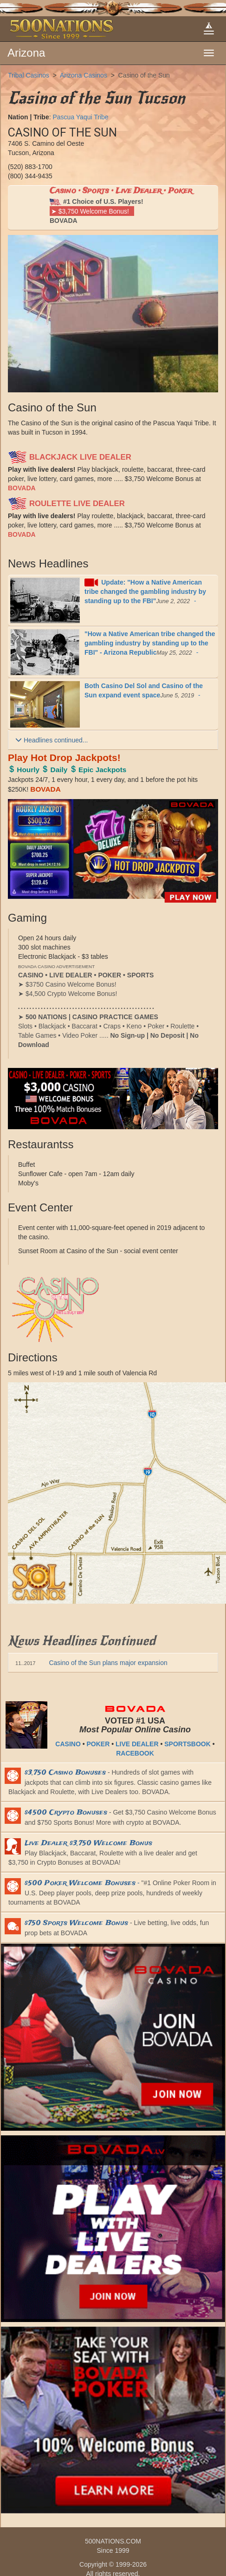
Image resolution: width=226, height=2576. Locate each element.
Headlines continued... (51, 740)
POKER (98, 1744)
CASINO (67, 1744)
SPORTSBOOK (187, 1744)
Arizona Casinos (83, 75)
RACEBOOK (135, 1753)
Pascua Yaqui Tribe (80, 117)
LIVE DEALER (137, 1744)
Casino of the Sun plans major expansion (91, 1662)
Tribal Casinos (28, 75)
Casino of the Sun (144, 75)
